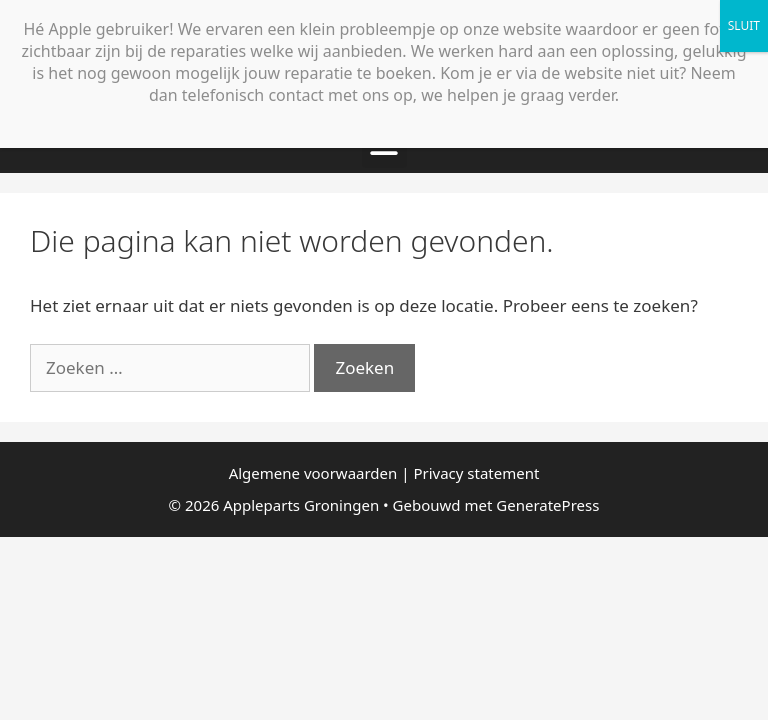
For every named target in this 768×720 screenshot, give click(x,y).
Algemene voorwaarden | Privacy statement (384, 473)
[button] (384, 145)
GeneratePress (547, 505)
